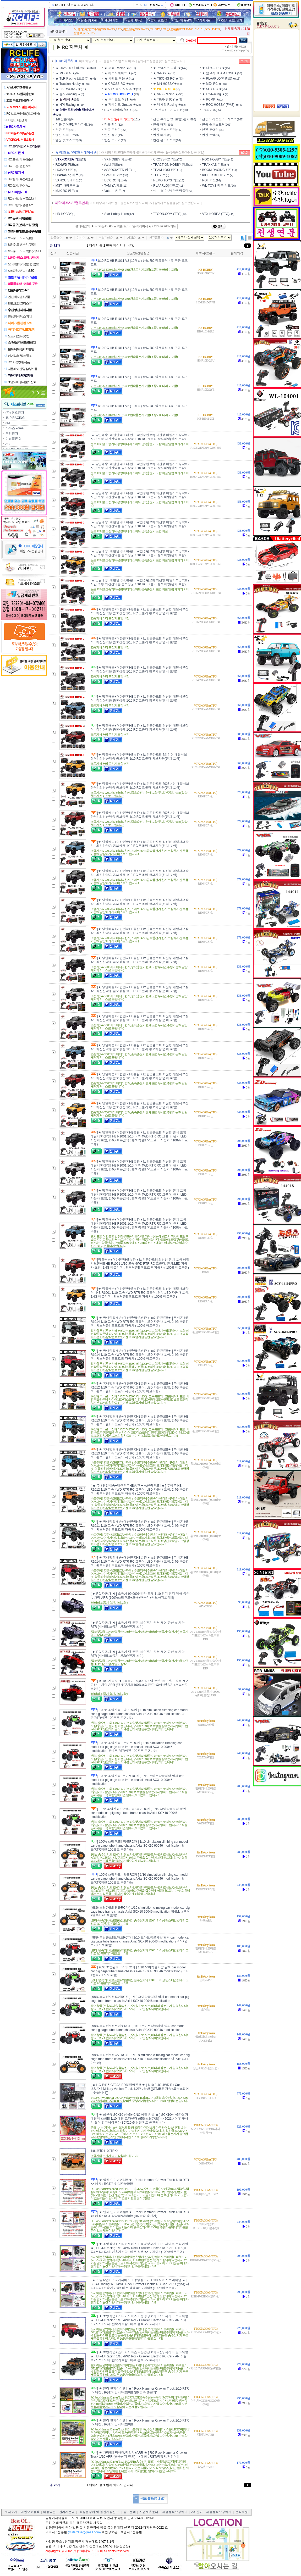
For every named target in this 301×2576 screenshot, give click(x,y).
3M (8, 423)
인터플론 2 (13, 439)
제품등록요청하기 (175, 2512)
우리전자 (12, 433)
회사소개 (11, 2512)
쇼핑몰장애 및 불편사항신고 (99, 2512)
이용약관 (49, 2512)
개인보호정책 (30, 2512)
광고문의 (129, 2512)
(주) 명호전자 (15, 412)
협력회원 (241, 2512)
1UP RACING (15, 418)
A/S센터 (197, 2512)
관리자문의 (67, 2512)
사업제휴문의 (148, 2512)
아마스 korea (15, 428)
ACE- (9, 444)
